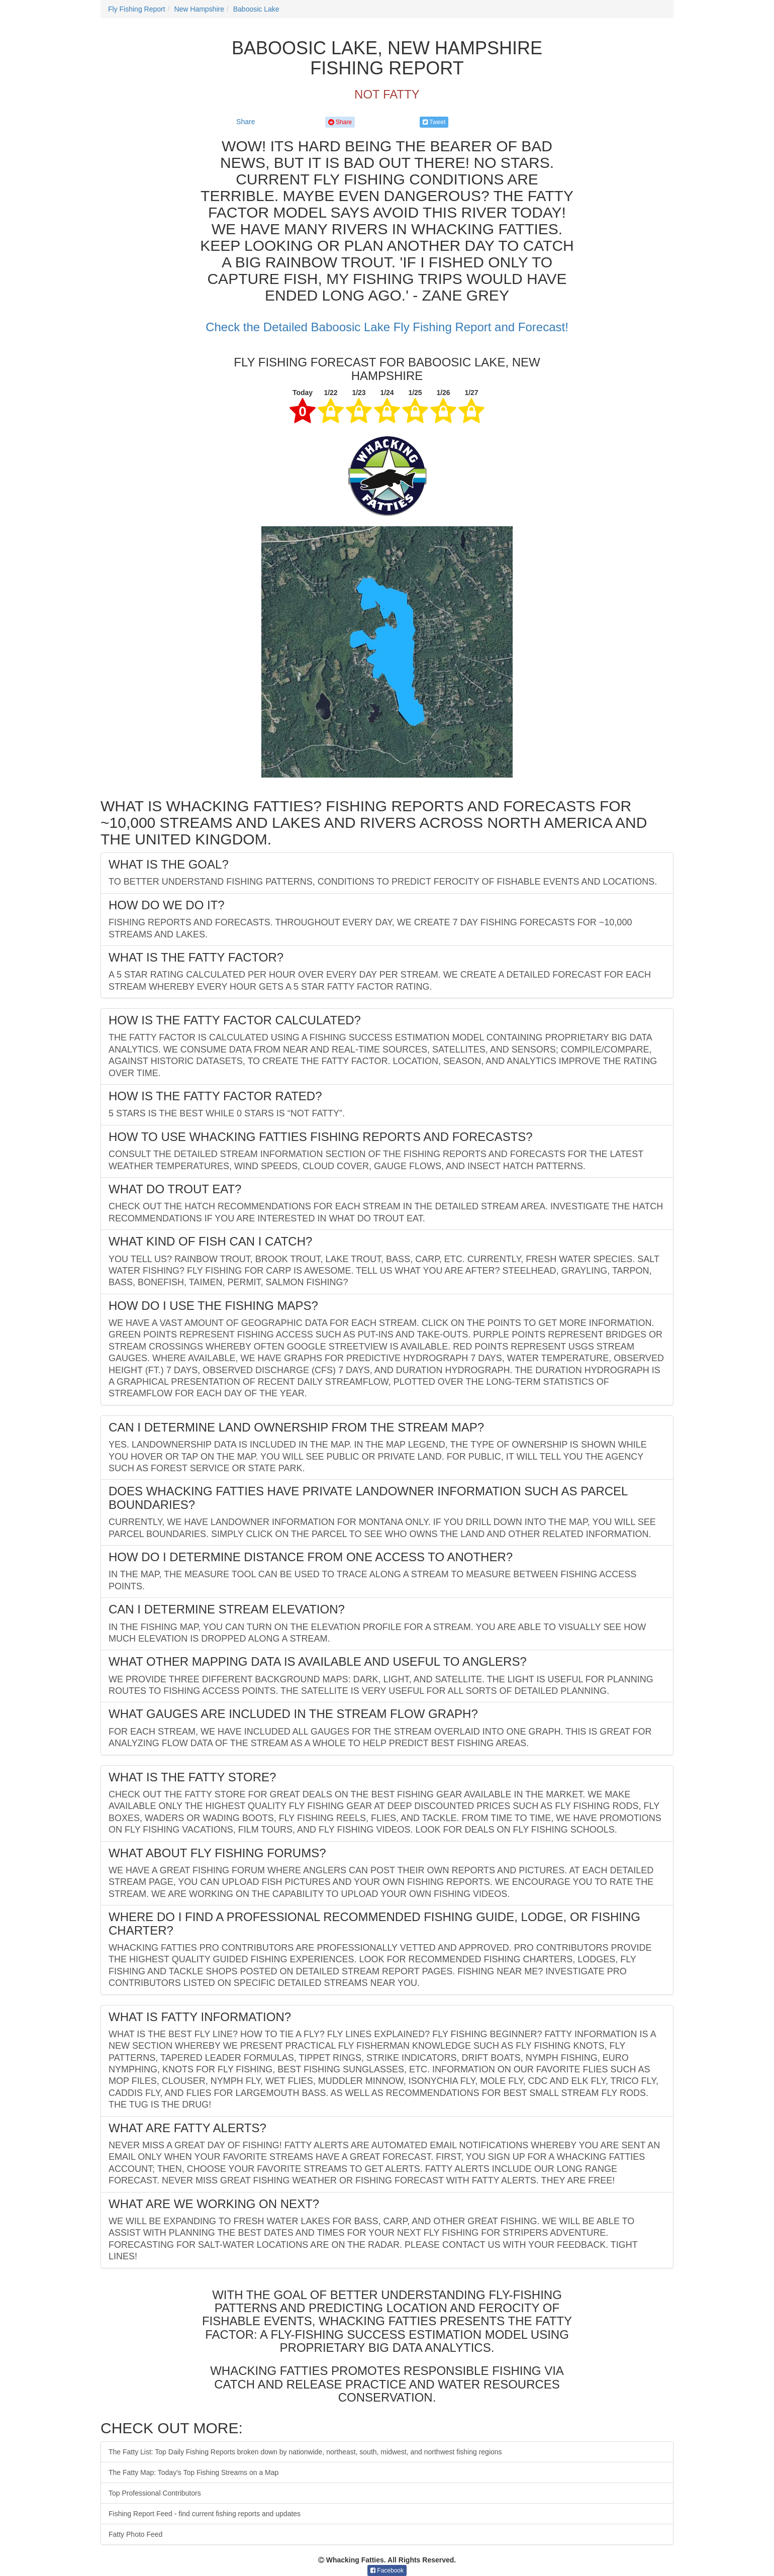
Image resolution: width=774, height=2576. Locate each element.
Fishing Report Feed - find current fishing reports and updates (205, 2514)
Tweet (434, 122)
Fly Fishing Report (136, 9)
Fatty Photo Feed (135, 2534)
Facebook (387, 2570)
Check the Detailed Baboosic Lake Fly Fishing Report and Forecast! (387, 327)
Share (245, 122)
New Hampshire (199, 9)
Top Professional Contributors (155, 2493)
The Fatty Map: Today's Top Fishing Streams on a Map (193, 2472)
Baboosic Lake (256, 9)
